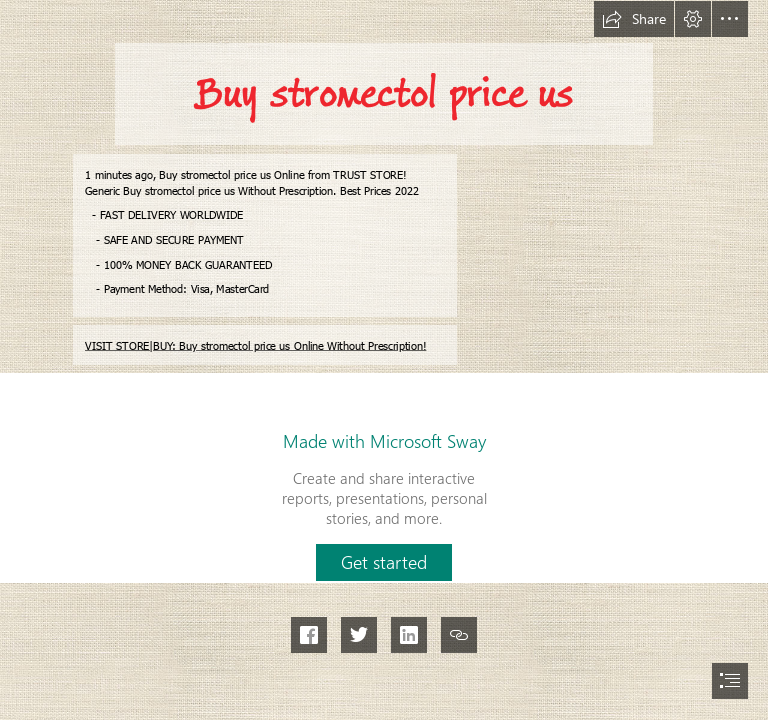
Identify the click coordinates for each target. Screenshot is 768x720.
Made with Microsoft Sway (384, 441)
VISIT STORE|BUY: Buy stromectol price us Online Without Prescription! (255, 345)
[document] (384, 360)
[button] (634, 19)
